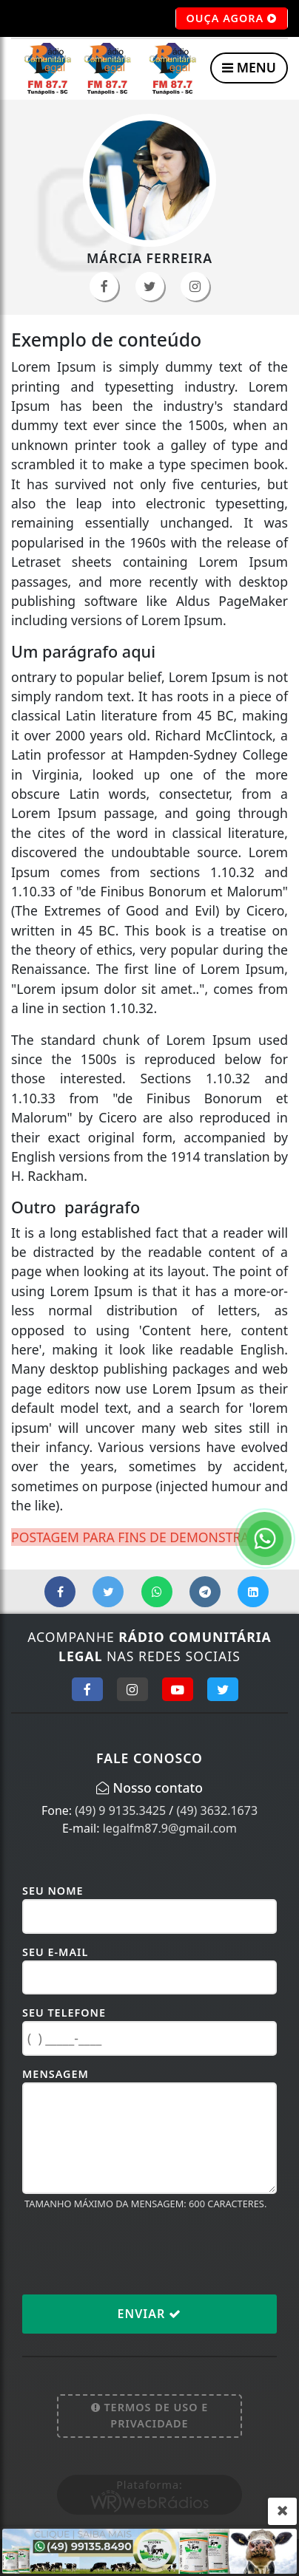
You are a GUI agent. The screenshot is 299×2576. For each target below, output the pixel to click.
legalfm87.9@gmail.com (170, 1828)
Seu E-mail (55, 1952)
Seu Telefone (64, 2013)
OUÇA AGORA (232, 18)
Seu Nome (53, 1891)
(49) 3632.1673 (217, 1810)
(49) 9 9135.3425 (120, 1810)
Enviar (150, 2314)
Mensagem (55, 2074)
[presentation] (134, 2251)
